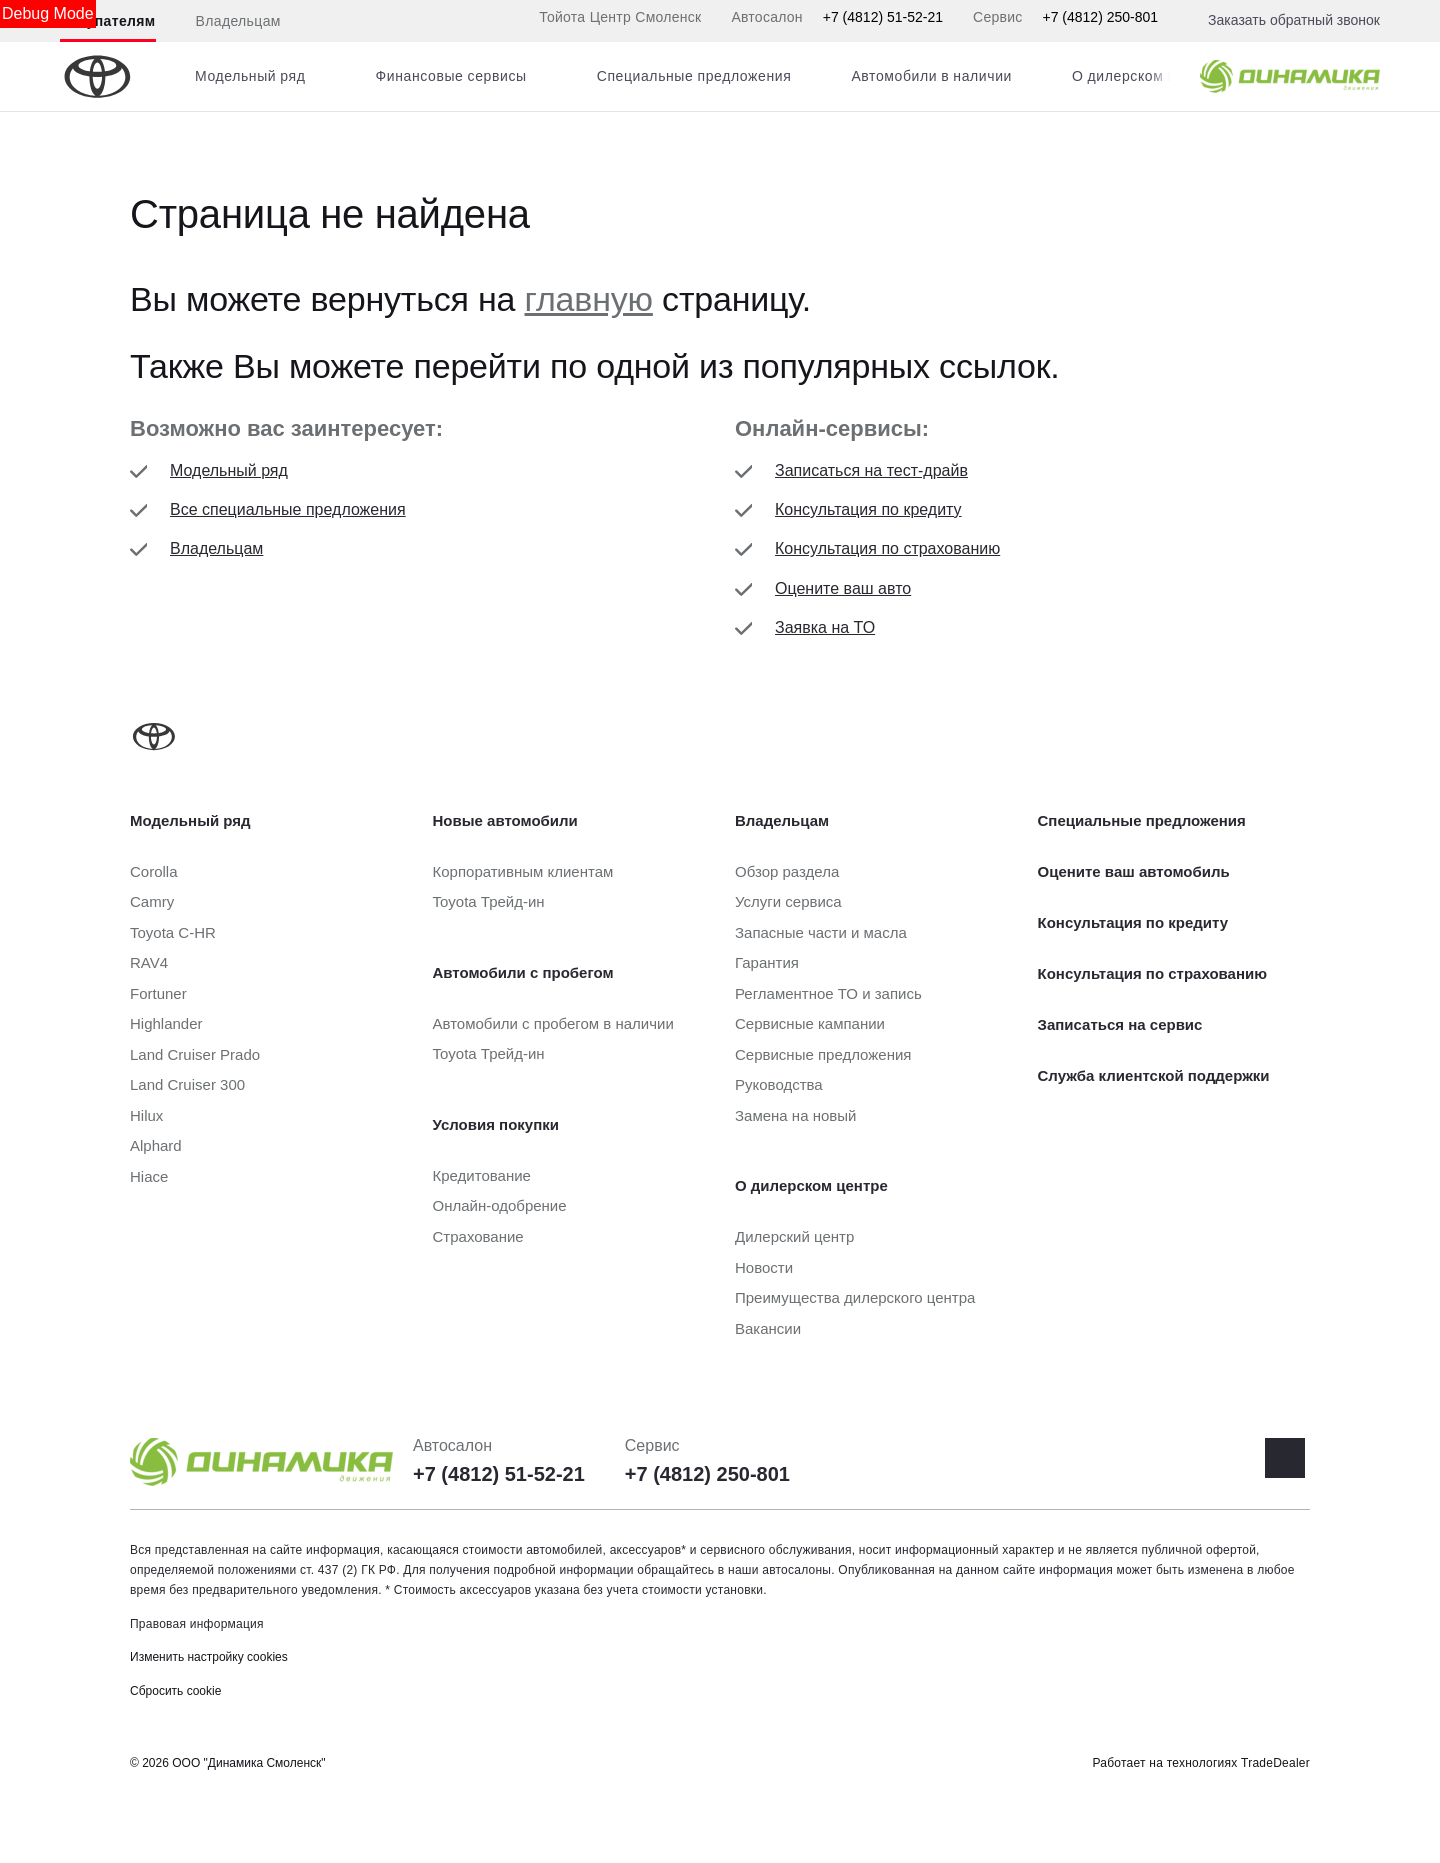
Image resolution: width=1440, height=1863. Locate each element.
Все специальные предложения (288, 509)
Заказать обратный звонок (1294, 20)
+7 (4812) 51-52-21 (883, 17)
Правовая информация (197, 1624)
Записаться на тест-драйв (871, 470)
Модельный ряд (229, 470)
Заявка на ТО (825, 627)
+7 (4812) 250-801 (1100, 17)
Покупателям (108, 21)
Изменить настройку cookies (209, 1657)
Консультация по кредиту (868, 509)
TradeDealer (1275, 1763)
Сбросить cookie (175, 1691)
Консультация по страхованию (887, 548)
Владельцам (238, 21)
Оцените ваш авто (843, 588)
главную (589, 299)
